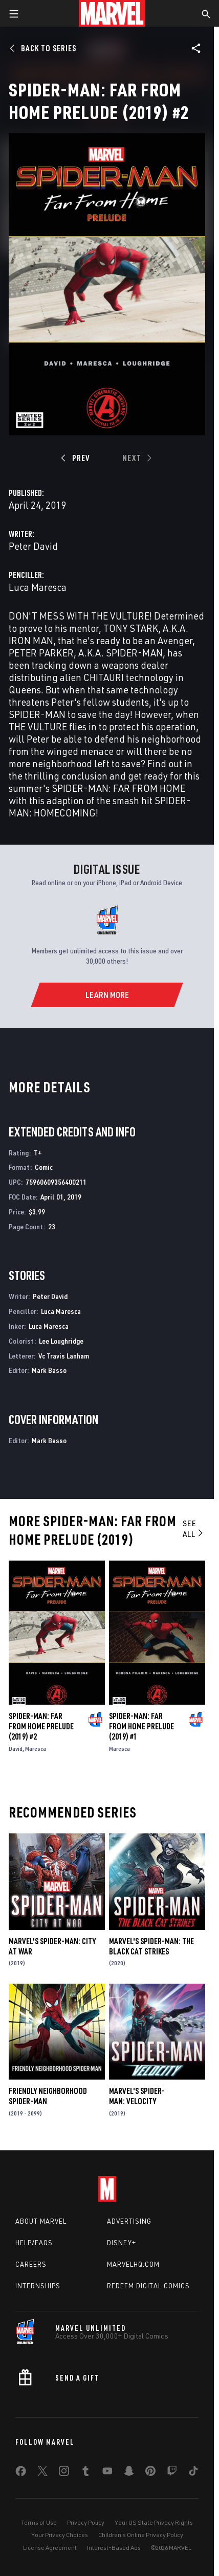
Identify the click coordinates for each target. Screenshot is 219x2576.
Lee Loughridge (61, 1340)
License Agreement (50, 2547)
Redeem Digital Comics (148, 2286)
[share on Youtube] (107, 2473)
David (16, 1748)
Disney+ (121, 2243)
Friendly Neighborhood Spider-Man (48, 2096)
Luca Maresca (38, 587)
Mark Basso (49, 1370)
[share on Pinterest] (150, 2473)
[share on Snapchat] (129, 2473)
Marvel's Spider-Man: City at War (52, 1946)
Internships (37, 2286)
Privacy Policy (85, 2522)
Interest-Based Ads (114, 2547)
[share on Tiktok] (193, 2473)
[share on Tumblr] (85, 2473)
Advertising (129, 2221)
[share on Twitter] (42, 2473)
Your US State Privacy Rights (154, 2522)
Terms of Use (39, 2522)
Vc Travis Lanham (63, 1355)
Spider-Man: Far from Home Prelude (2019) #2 (41, 1726)
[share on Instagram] (64, 2473)
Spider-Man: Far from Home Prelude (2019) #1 (141, 1726)
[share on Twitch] (172, 2473)
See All (194, 1528)
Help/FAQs (34, 2243)
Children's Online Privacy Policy (140, 2535)
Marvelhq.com (133, 2264)
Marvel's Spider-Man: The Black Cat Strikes (151, 1946)
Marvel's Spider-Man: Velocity (137, 2096)
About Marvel (41, 2221)
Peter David (33, 546)
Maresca (35, 1748)
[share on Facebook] (20, 2473)
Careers (31, 2264)
